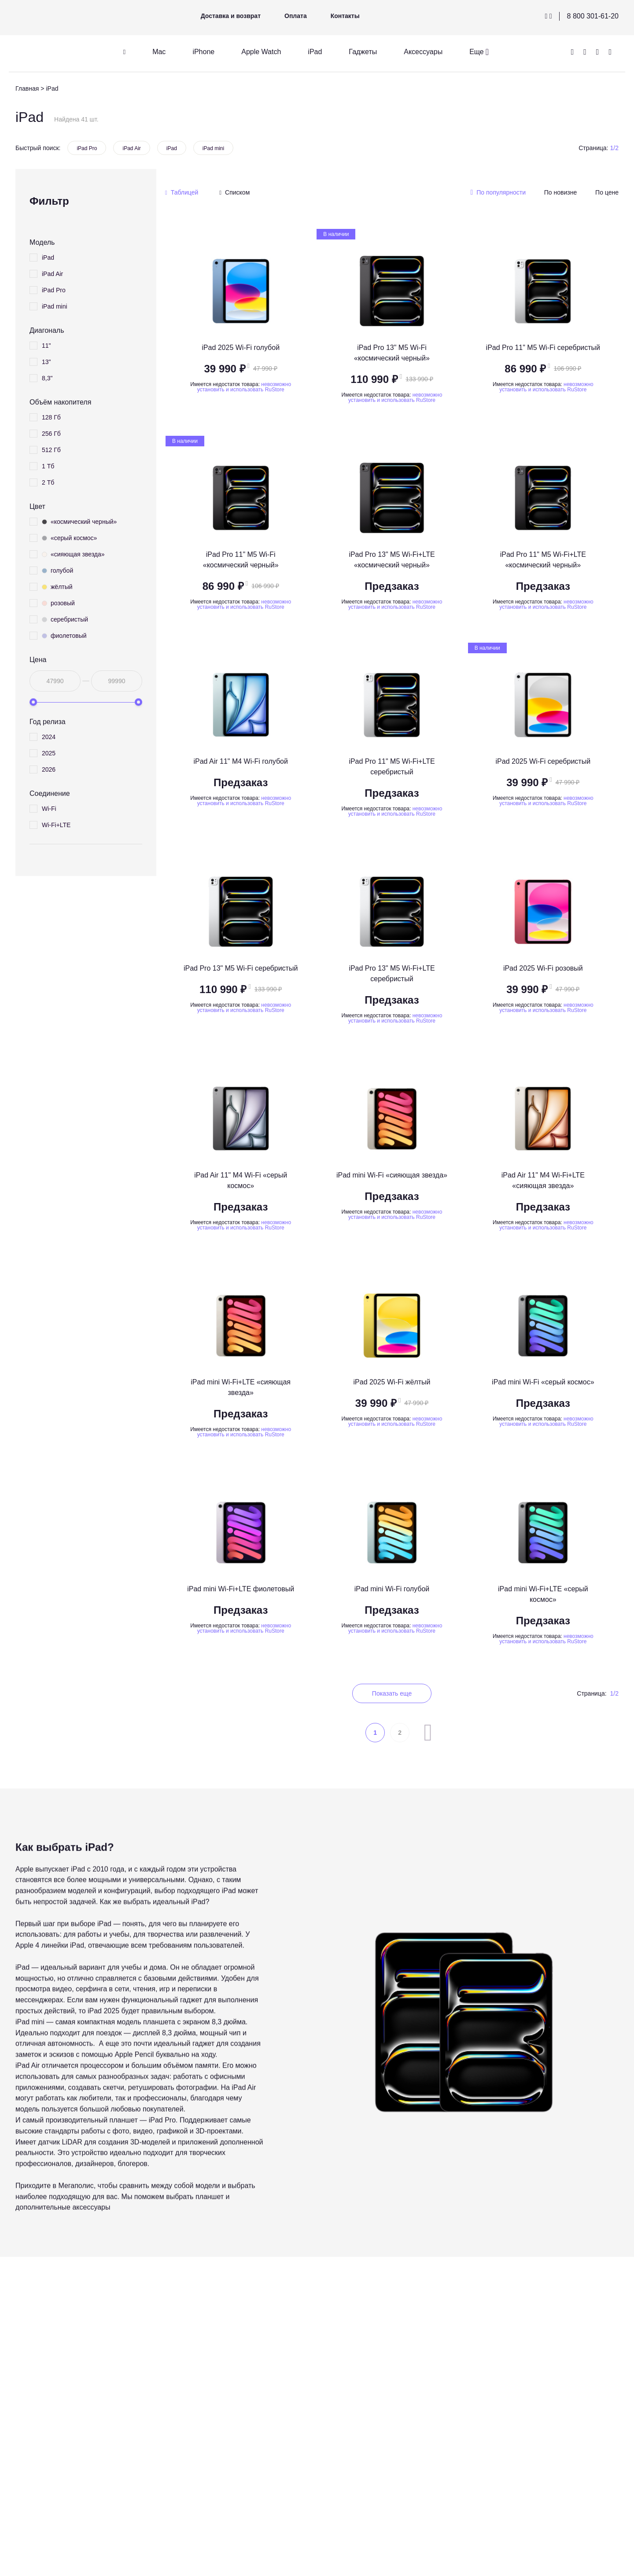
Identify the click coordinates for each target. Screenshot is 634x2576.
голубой (57, 570)
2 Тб (48, 482)
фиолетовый (64, 635)
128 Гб (51, 417)
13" (46, 361)
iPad (171, 148)
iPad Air (131, 148)
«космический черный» (79, 521)
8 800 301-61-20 (593, 16)
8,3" (47, 378)
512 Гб (51, 449)
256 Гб (51, 433)
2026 (48, 769)
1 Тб (48, 466)
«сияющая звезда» (73, 554)
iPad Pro (87, 148)
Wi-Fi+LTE (56, 824)
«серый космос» (69, 537)
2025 (48, 753)
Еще (476, 51)
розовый (58, 603)
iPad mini (213, 148)
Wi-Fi (49, 808)
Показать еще (392, 1693)
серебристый (65, 619)
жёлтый (57, 586)
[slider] (33, 702)
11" (46, 345)
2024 (48, 736)
